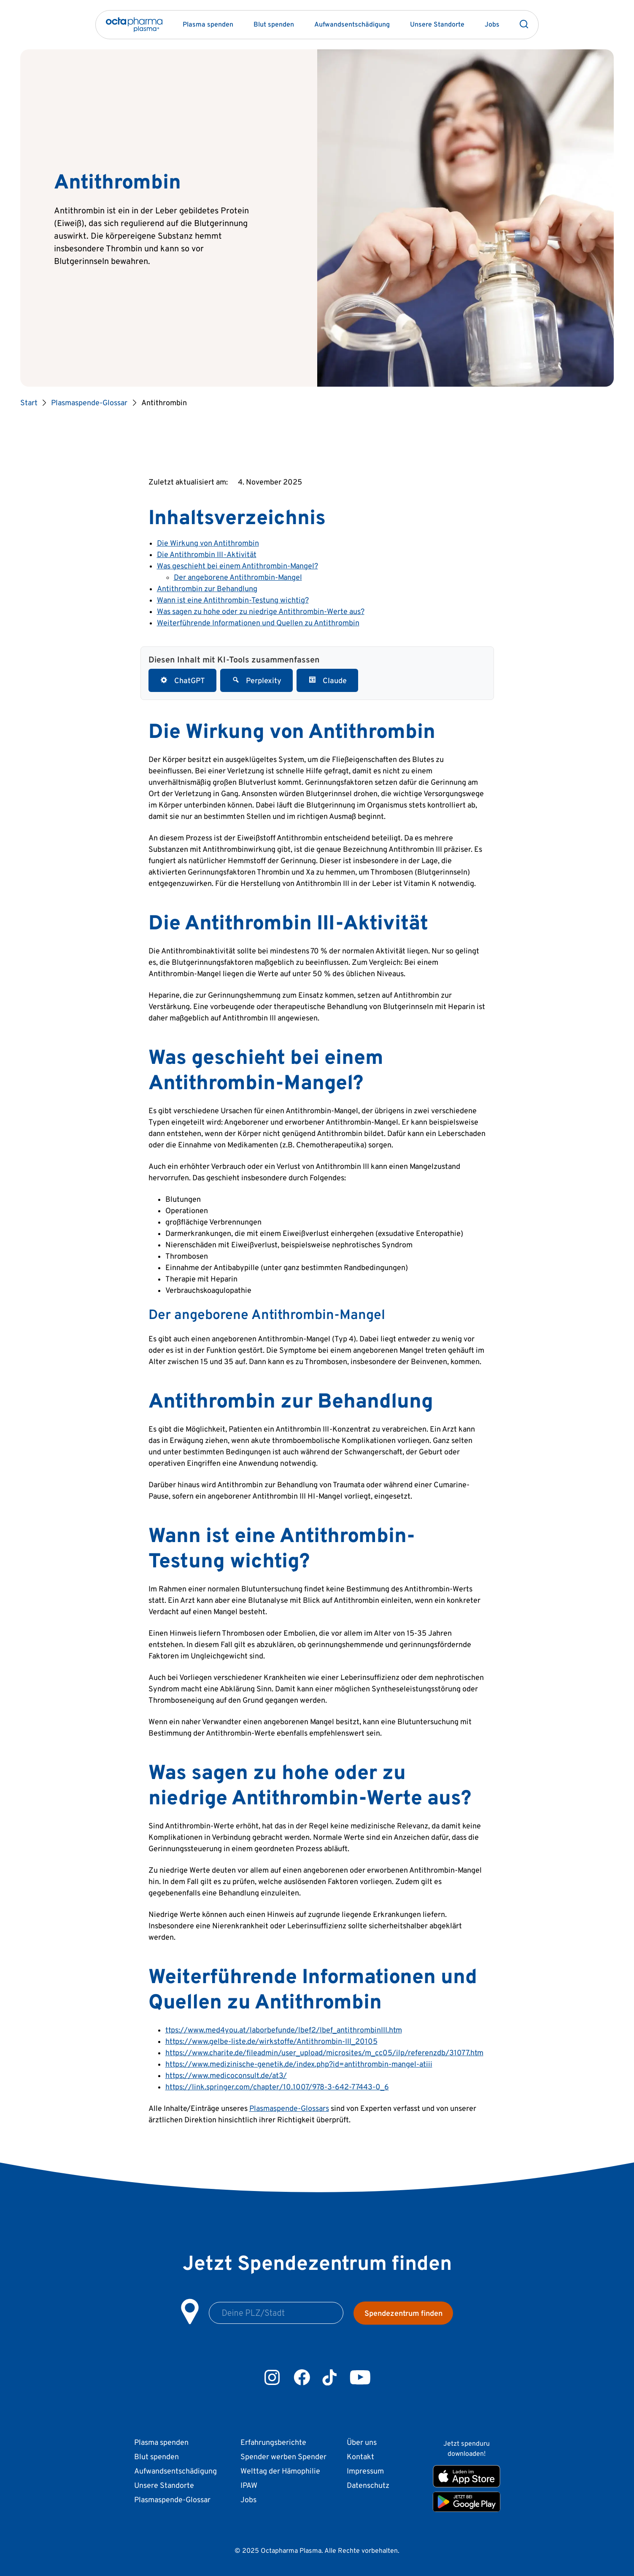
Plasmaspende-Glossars (289, 2108)
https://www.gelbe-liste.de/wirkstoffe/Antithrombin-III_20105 (271, 2041)
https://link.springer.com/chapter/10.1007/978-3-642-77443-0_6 (277, 2087)
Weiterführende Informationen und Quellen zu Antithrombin (258, 623)
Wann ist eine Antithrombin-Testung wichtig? (233, 600)
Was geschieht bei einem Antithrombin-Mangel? (237, 566)
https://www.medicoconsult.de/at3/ (226, 2075)
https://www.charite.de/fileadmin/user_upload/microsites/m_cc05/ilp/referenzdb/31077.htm (324, 2052)
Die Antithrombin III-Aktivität (206, 554)
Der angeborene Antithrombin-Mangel (238, 577)
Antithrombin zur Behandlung (207, 588)
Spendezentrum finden (403, 2313)
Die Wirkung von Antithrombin (208, 543)
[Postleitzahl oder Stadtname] (276, 2313)
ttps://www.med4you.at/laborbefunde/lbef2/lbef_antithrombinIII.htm (283, 2030)
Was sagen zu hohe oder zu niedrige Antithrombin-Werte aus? (260, 611)
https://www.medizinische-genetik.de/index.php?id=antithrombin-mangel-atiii (298, 2064)
